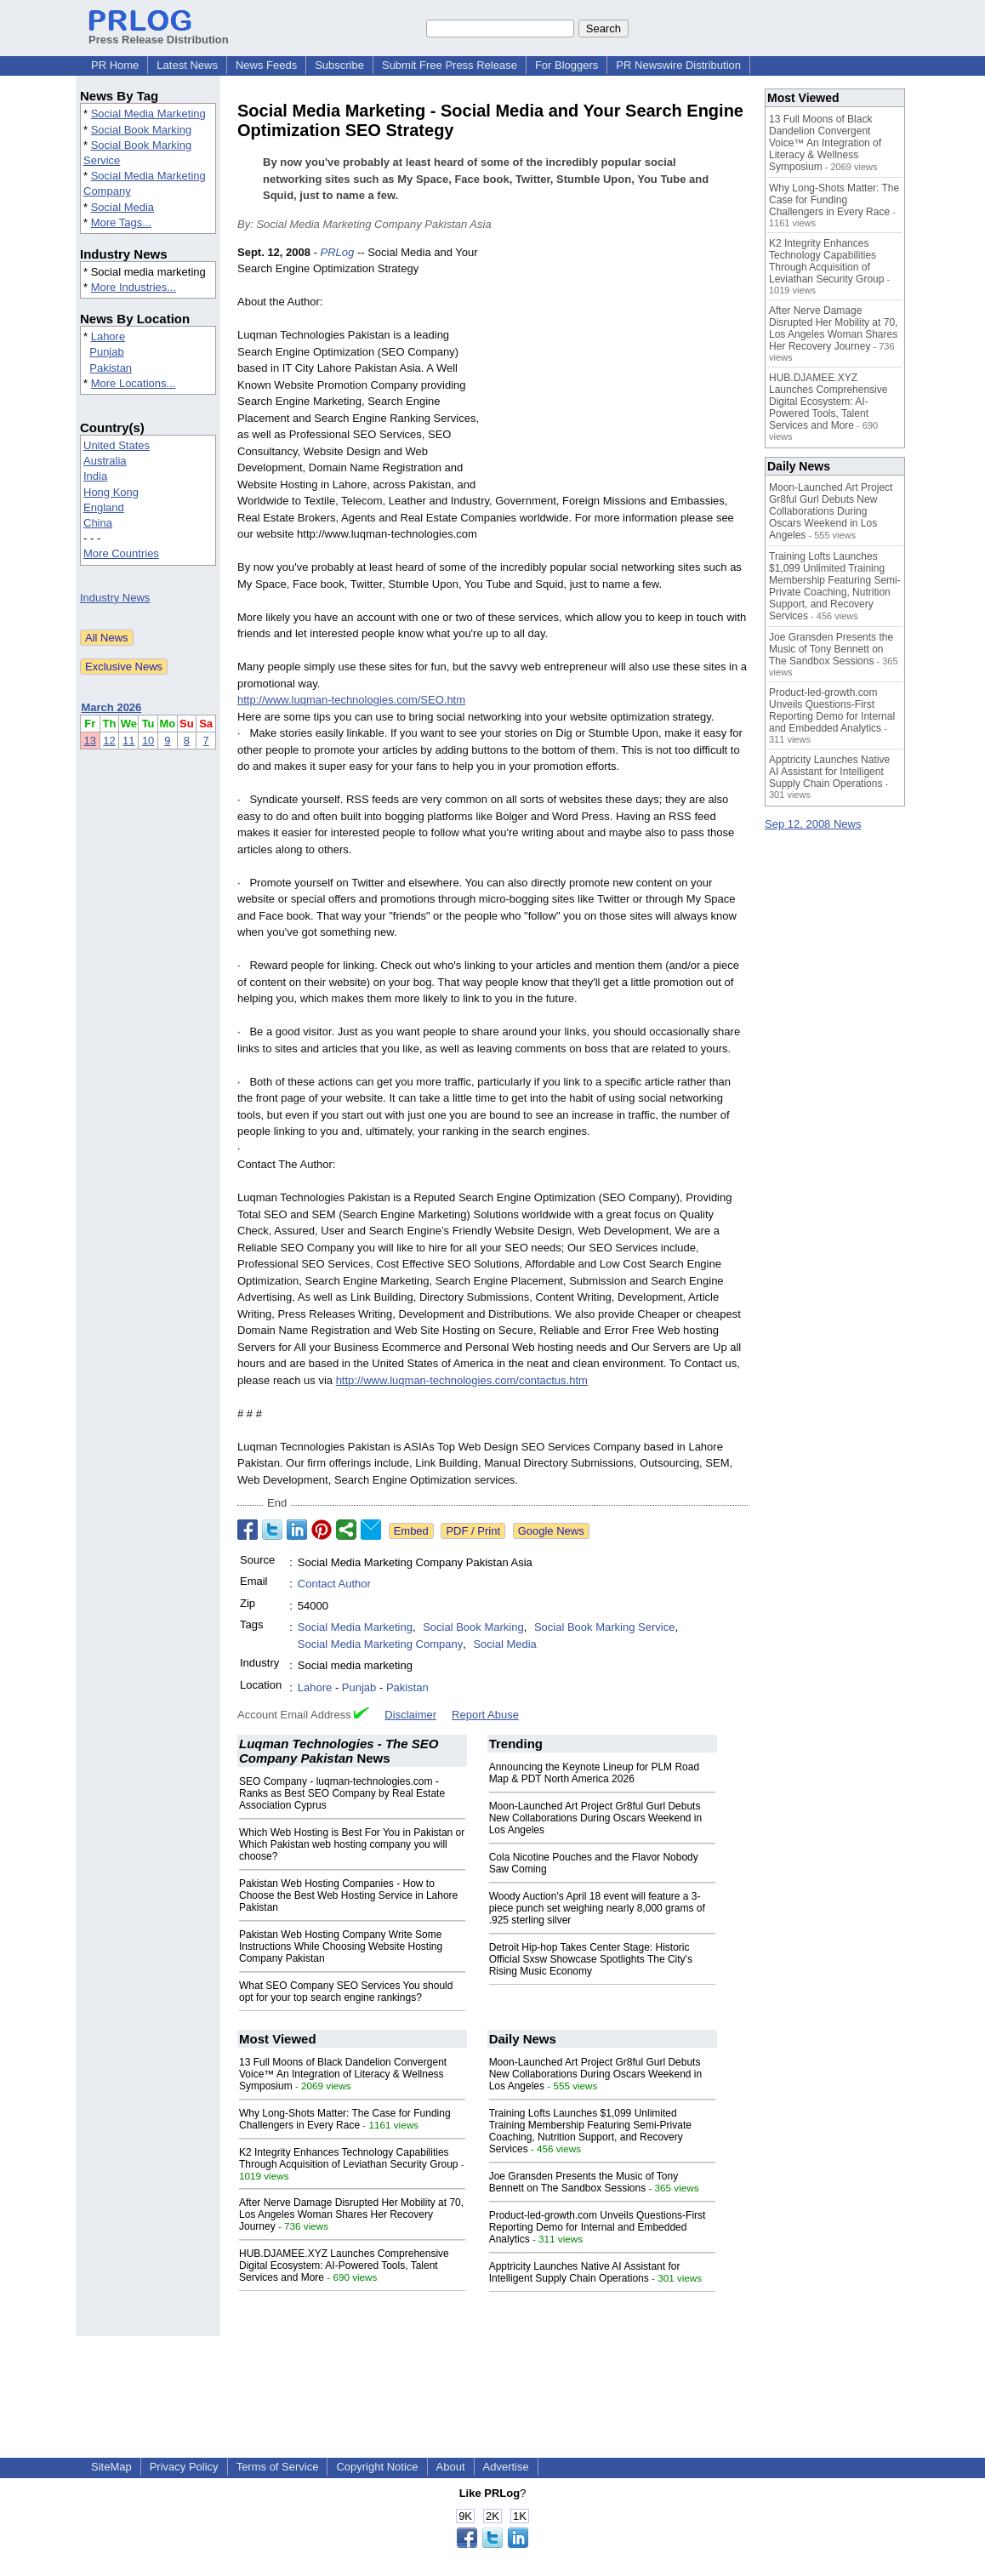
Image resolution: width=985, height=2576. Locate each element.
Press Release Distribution (158, 33)
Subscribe (339, 65)
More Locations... (133, 383)
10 (148, 740)
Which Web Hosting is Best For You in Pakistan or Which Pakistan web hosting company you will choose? (351, 1844)
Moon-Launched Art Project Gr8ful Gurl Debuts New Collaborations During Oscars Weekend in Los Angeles (596, 1818)
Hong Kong (111, 492)
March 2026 (112, 707)
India (95, 476)
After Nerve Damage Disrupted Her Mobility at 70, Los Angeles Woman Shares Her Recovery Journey (351, 2214)
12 (109, 740)
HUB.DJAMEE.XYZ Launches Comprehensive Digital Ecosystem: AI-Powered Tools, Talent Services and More (344, 2265)
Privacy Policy (184, 2466)
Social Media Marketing (148, 113)
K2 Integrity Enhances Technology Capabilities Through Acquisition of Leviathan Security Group (348, 2158)
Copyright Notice (377, 2466)
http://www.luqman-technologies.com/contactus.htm (462, 1380)
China (97, 522)
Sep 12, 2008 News (813, 824)
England (103, 507)
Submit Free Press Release (449, 65)
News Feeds (266, 65)
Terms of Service (277, 2466)
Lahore (108, 336)
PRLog (338, 252)
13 (90, 740)
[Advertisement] (620, 369)
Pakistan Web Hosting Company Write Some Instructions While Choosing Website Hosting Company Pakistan (340, 1946)
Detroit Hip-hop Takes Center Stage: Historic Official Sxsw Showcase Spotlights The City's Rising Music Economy (590, 1959)
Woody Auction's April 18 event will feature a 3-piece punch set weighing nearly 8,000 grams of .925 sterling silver (597, 1908)
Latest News (187, 65)
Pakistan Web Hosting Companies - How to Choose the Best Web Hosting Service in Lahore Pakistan (348, 1895)
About (450, 2466)
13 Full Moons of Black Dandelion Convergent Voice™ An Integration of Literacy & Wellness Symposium (343, 2074)
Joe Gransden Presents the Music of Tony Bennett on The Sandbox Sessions (584, 2182)
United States (116, 445)
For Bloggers (566, 65)
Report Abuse (485, 1714)
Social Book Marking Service (604, 1627)
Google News (551, 1531)
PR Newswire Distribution (678, 65)
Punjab (106, 351)
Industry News (115, 597)
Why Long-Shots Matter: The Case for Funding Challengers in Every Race (345, 2119)
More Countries (121, 553)
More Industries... (133, 287)
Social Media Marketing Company (380, 1644)
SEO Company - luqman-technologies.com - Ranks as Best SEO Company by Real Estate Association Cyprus (342, 1793)
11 (128, 740)
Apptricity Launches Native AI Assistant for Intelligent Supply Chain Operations (584, 2272)
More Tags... (121, 222)
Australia (105, 460)
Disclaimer (410, 1714)
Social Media (122, 207)
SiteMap (111, 2466)
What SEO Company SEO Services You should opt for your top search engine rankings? (346, 1991)
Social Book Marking (141, 129)
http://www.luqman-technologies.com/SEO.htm (351, 699)
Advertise (506, 2466)
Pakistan (110, 368)
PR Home (115, 65)
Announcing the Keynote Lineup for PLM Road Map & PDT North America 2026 (594, 1773)
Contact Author (334, 1583)
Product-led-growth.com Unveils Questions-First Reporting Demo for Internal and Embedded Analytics (597, 2227)
